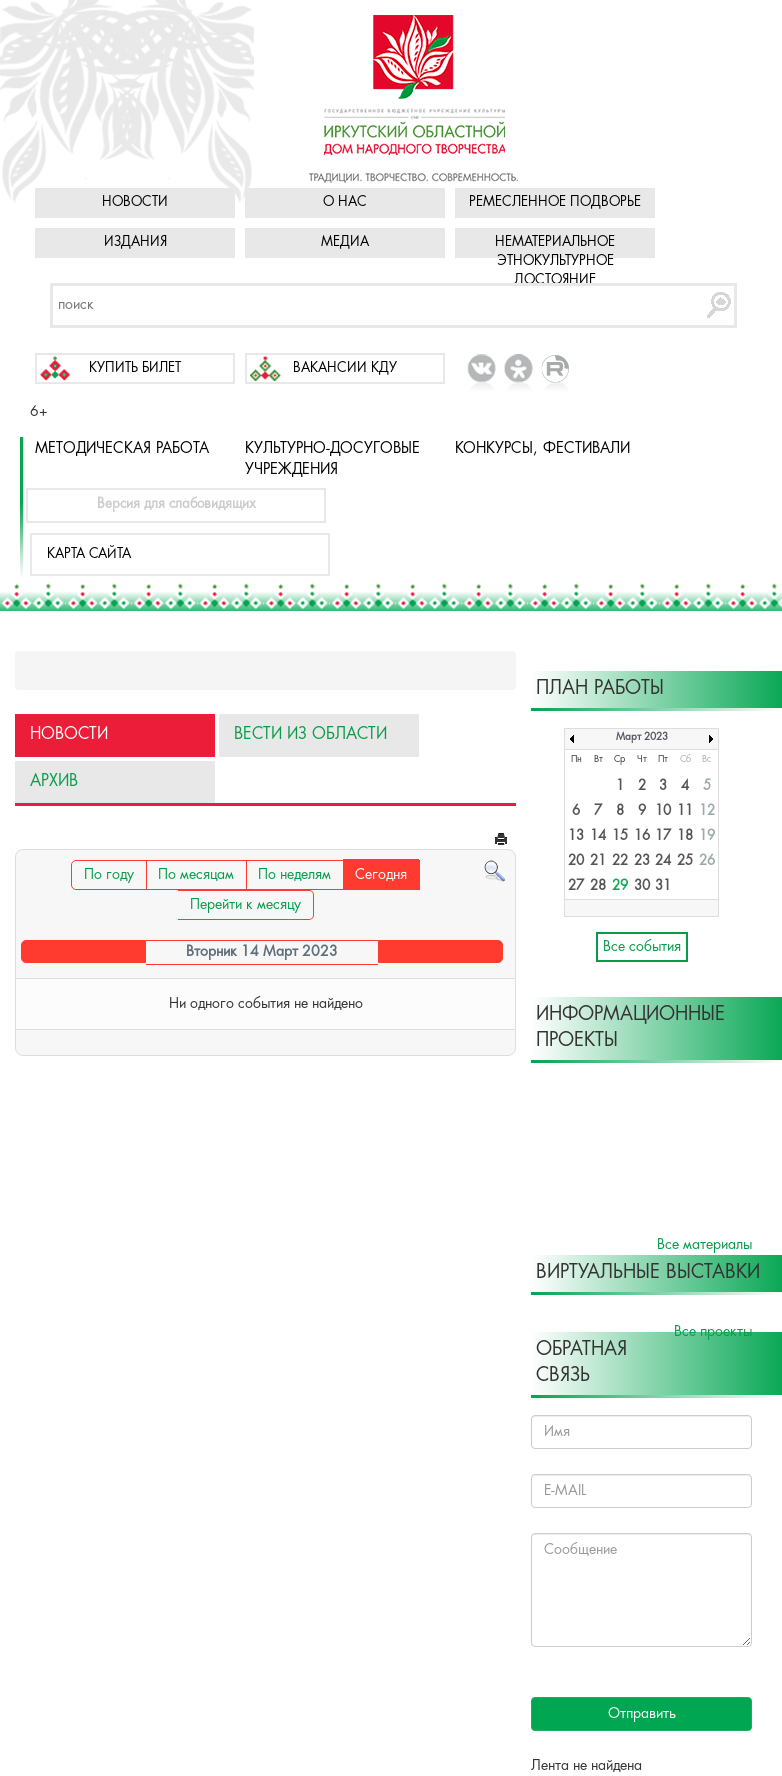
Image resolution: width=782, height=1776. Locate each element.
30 (642, 886)
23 (642, 861)
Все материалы (704, 1245)
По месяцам (196, 875)
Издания (135, 242)
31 (663, 886)
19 (707, 836)
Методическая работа (122, 449)
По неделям (294, 875)
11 (685, 811)
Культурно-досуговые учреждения (332, 459)
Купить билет (135, 368)
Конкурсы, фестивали (542, 449)
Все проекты (713, 1332)
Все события (642, 947)
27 (576, 886)
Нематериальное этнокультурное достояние (555, 261)
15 (620, 836)
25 (685, 861)
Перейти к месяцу (245, 905)
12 (707, 811)
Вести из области (310, 734)
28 (598, 886)
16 (642, 836)
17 (663, 836)
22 (620, 861)
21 (598, 861)
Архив (54, 781)
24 (663, 861)
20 (576, 861)
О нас (345, 202)
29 (620, 886)
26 (707, 861)
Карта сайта (89, 554)
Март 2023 (642, 737)
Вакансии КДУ (345, 368)
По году (109, 875)
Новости (135, 202)
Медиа (345, 242)
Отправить (642, 1714)
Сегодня (381, 875)
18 (685, 836)
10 (663, 811)
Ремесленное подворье (555, 202)
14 (598, 836)
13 (576, 836)
